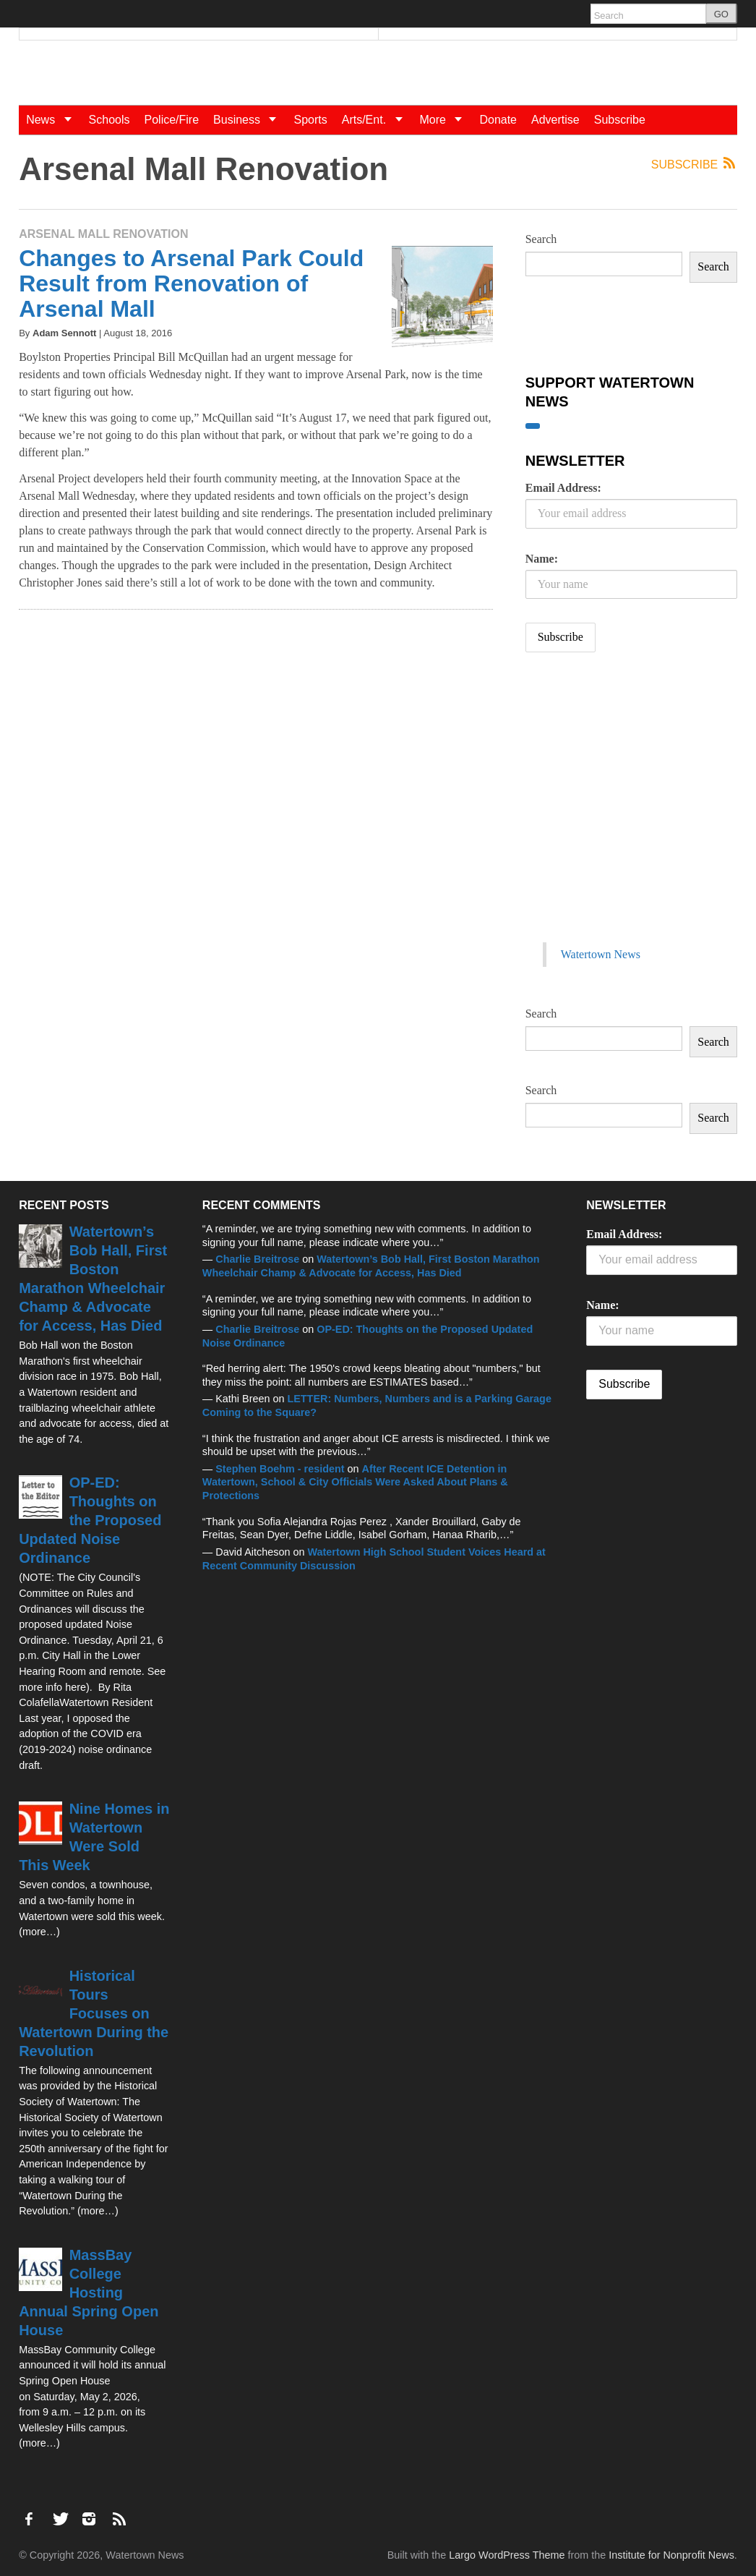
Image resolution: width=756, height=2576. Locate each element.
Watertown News (600, 954)
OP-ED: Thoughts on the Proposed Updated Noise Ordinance (90, 1520)
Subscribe (619, 120)
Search (541, 239)
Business (249, 120)
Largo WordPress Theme (506, 2555)
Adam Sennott (64, 333)
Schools (109, 120)
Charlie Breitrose (257, 1259)
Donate (498, 120)
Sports (310, 120)
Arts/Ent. (377, 120)
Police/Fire (172, 120)
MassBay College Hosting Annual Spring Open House (88, 2292)
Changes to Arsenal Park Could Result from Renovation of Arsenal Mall (191, 283)
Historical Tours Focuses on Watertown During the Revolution (93, 2013)
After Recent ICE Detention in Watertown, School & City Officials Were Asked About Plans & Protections (355, 1482)
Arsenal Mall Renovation (103, 234)
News (53, 120)
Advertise (555, 120)
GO (721, 14)
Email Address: (563, 488)
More (446, 120)
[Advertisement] (633, 812)
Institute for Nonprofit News (671, 2555)
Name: (541, 559)
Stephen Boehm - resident (279, 1469)
